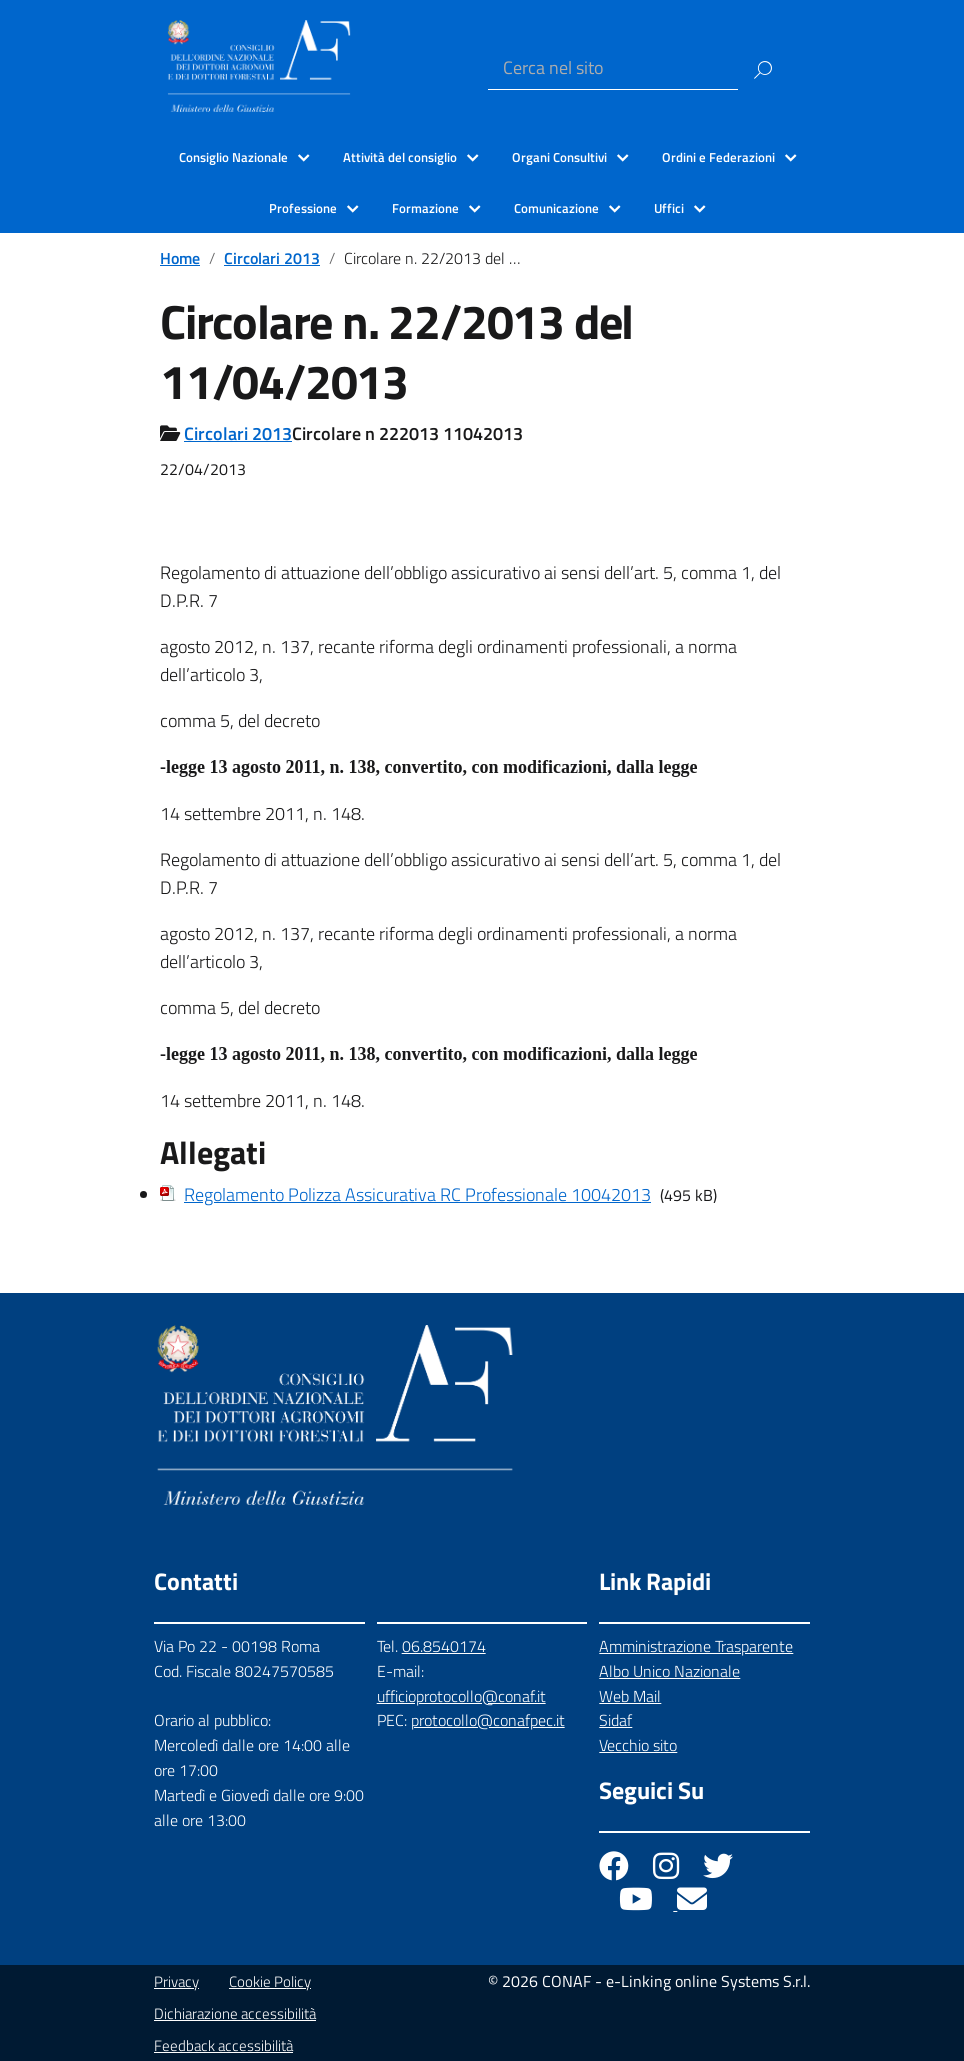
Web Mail (630, 1696)
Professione (303, 208)
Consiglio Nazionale (233, 157)
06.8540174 (444, 1646)
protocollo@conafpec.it (488, 1720)
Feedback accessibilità (223, 2045)
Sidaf (615, 1720)
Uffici (669, 208)
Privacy (176, 1981)
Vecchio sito (638, 1745)
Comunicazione (556, 208)
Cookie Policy (270, 1981)
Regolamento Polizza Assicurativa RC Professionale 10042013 (417, 1194)
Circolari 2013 (272, 258)
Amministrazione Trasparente (696, 1646)
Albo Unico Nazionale (669, 1671)
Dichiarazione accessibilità (235, 2013)
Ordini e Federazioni (718, 157)
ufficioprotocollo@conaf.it (461, 1696)
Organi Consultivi (559, 157)
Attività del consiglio (400, 157)
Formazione (425, 208)
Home (180, 258)
